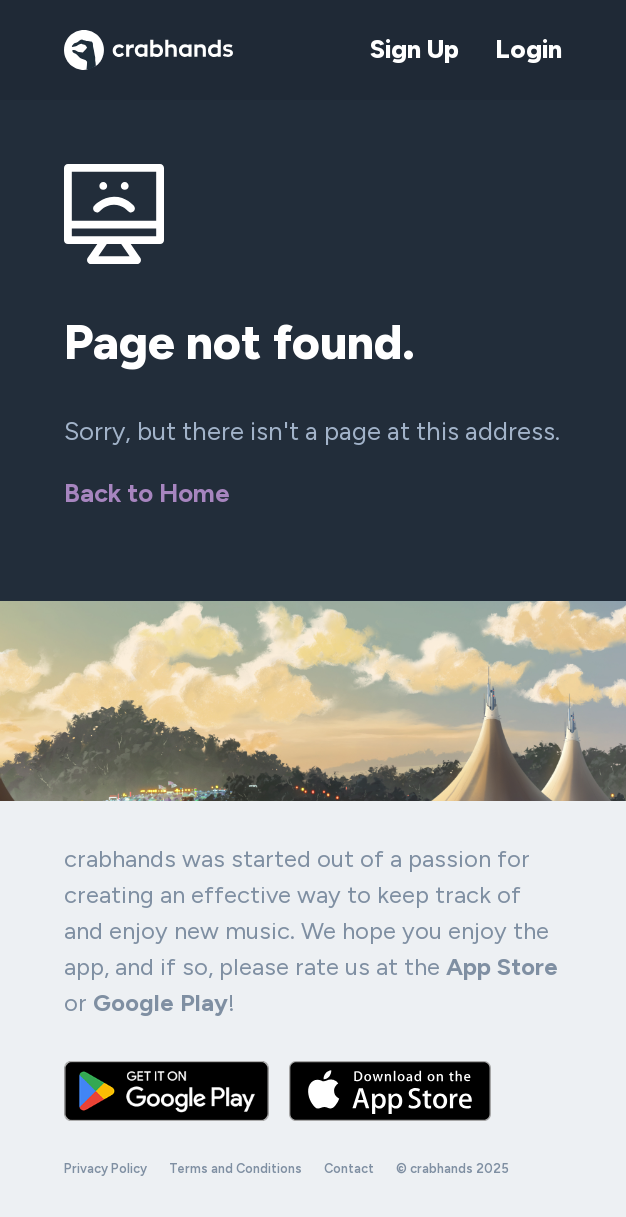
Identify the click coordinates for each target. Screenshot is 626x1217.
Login (528, 49)
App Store (502, 966)
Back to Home (147, 493)
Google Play (160, 1002)
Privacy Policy (105, 1168)
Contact (349, 1168)
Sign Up (414, 49)
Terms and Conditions (235, 1168)
